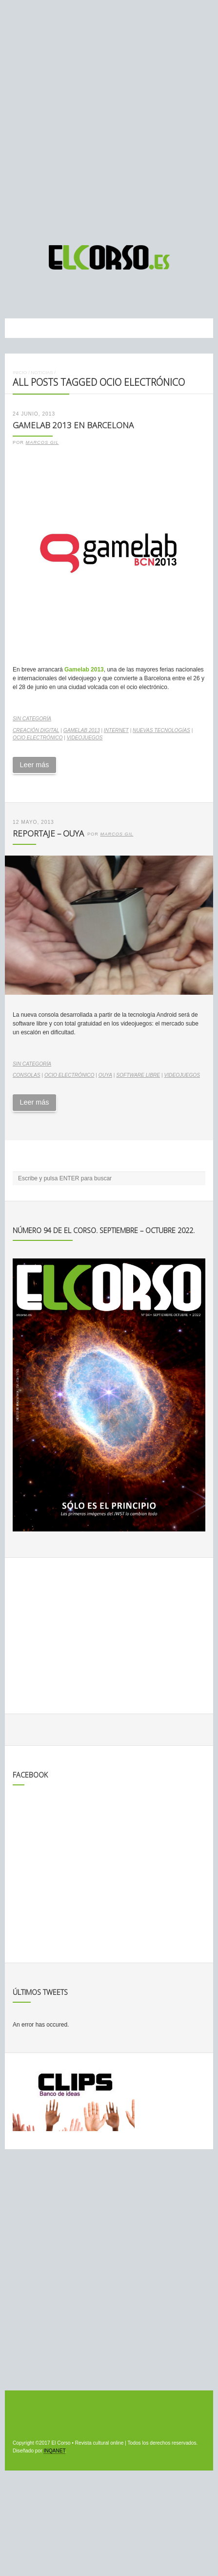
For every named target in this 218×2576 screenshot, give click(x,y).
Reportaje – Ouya (48, 833)
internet (116, 730)
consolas (26, 1075)
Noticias (42, 372)
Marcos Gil (42, 442)
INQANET (54, 2450)
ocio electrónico (37, 737)
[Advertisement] (109, 118)
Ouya (105, 1075)
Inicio (20, 372)
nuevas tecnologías (161, 730)
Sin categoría (32, 718)
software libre (138, 1075)
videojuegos (85, 737)
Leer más (34, 765)
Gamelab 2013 (84, 669)
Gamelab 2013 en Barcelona (73, 425)
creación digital (36, 730)
